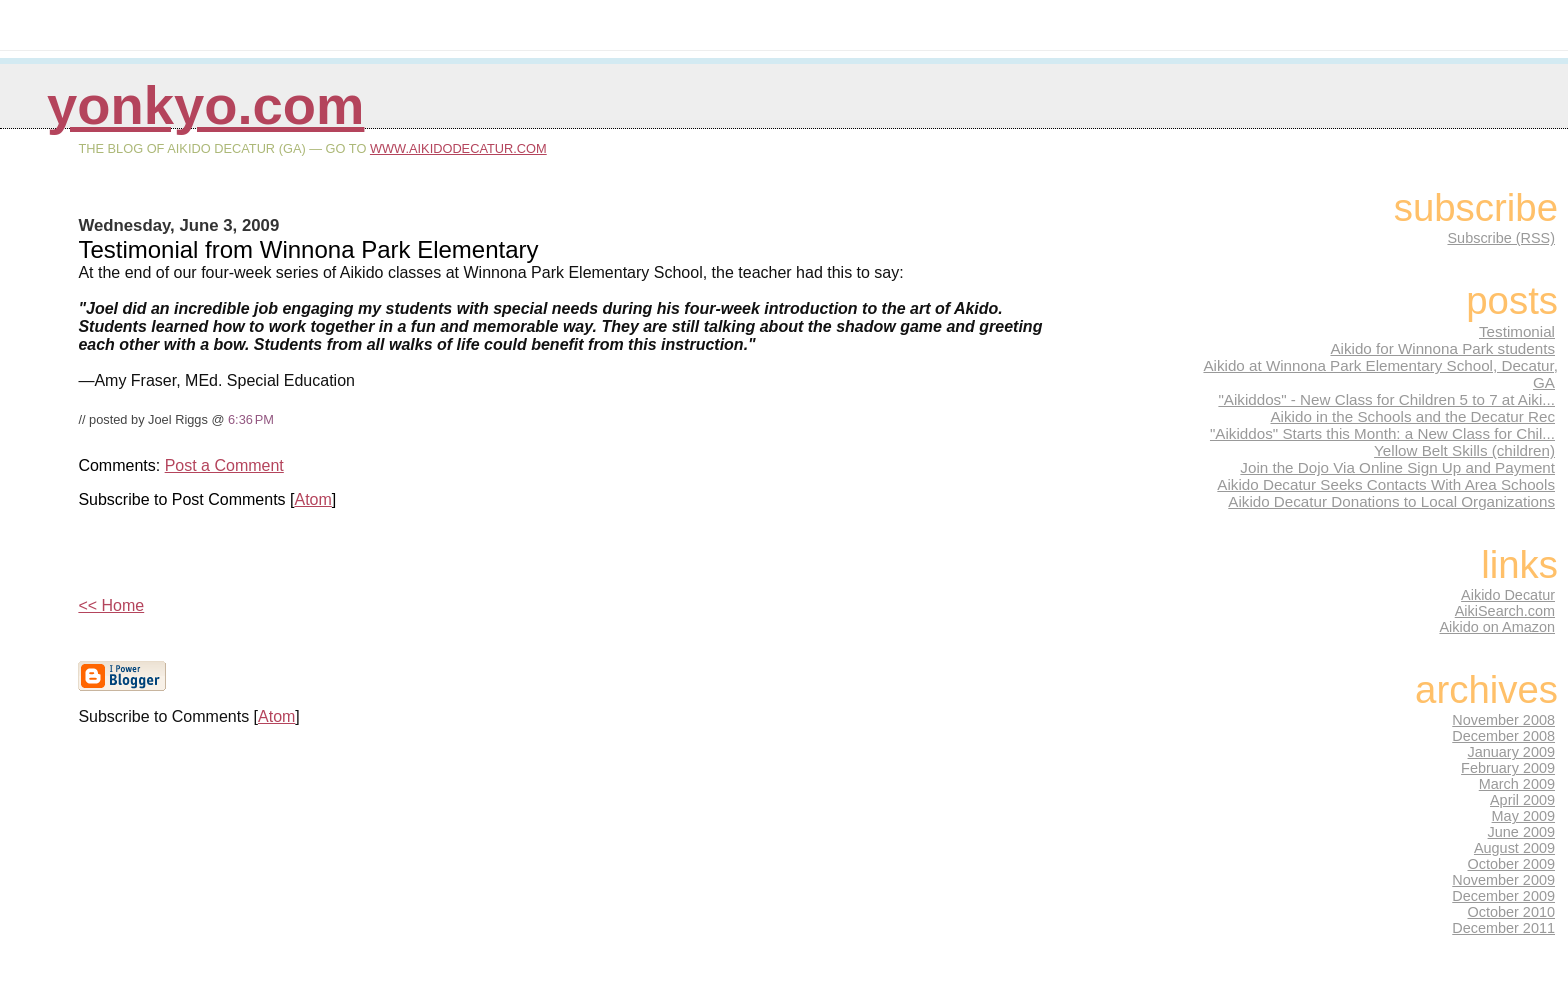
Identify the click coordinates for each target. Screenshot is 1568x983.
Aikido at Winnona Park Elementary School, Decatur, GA (1380, 374)
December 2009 (1503, 896)
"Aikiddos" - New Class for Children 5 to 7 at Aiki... (1386, 399)
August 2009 (1514, 848)
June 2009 (1521, 832)
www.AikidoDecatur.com (458, 148)
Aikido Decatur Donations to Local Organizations (1391, 501)
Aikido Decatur (1508, 595)
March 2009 (1517, 784)
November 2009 (1503, 880)
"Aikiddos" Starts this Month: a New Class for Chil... (1382, 433)
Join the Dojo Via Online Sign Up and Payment (1397, 467)
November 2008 (1503, 720)
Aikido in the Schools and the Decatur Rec (1412, 416)
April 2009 (1522, 800)
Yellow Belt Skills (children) (1464, 450)
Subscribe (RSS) (1501, 238)
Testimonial (1517, 331)
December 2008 (1503, 736)
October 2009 (1512, 864)
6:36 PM (251, 419)
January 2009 (1512, 752)
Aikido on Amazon (1497, 627)
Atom (312, 499)
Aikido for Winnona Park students (1442, 348)
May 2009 (1523, 816)
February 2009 (1508, 768)
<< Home (111, 605)
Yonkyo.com (205, 105)
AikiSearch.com (1505, 611)
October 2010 (1512, 912)
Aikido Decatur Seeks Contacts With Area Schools (1386, 484)
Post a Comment (224, 465)
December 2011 (1503, 928)
